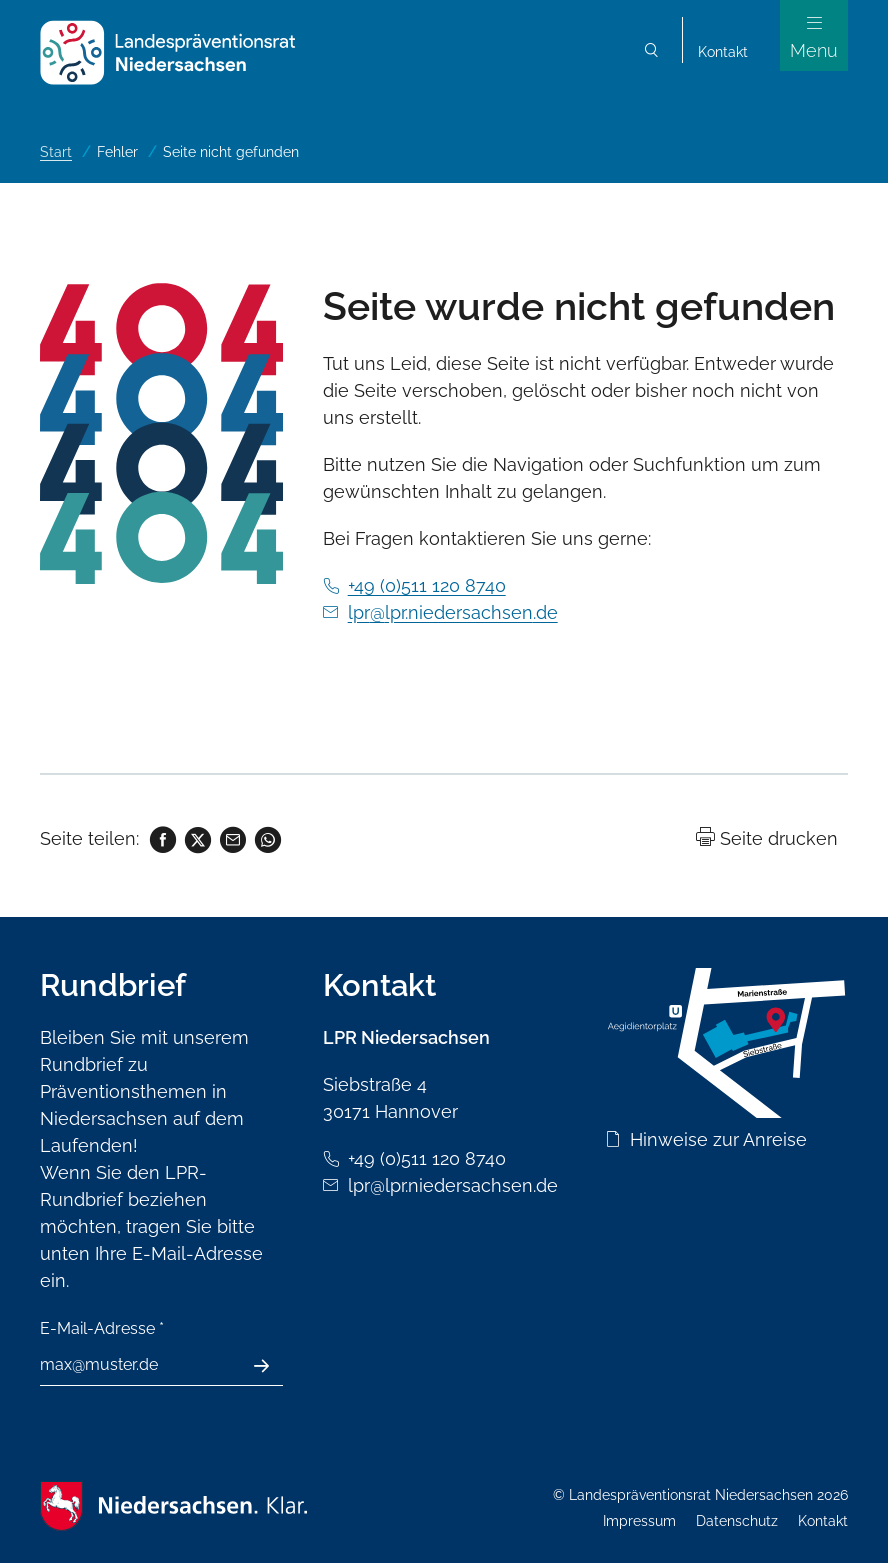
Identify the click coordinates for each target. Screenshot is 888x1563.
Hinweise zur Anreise (718, 1139)
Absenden (272, 1366)
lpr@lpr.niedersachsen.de (453, 612)
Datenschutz (737, 1521)
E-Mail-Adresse (102, 1328)
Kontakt (723, 52)
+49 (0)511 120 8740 (427, 585)
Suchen (652, 52)
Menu (814, 50)
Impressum (639, 1521)
